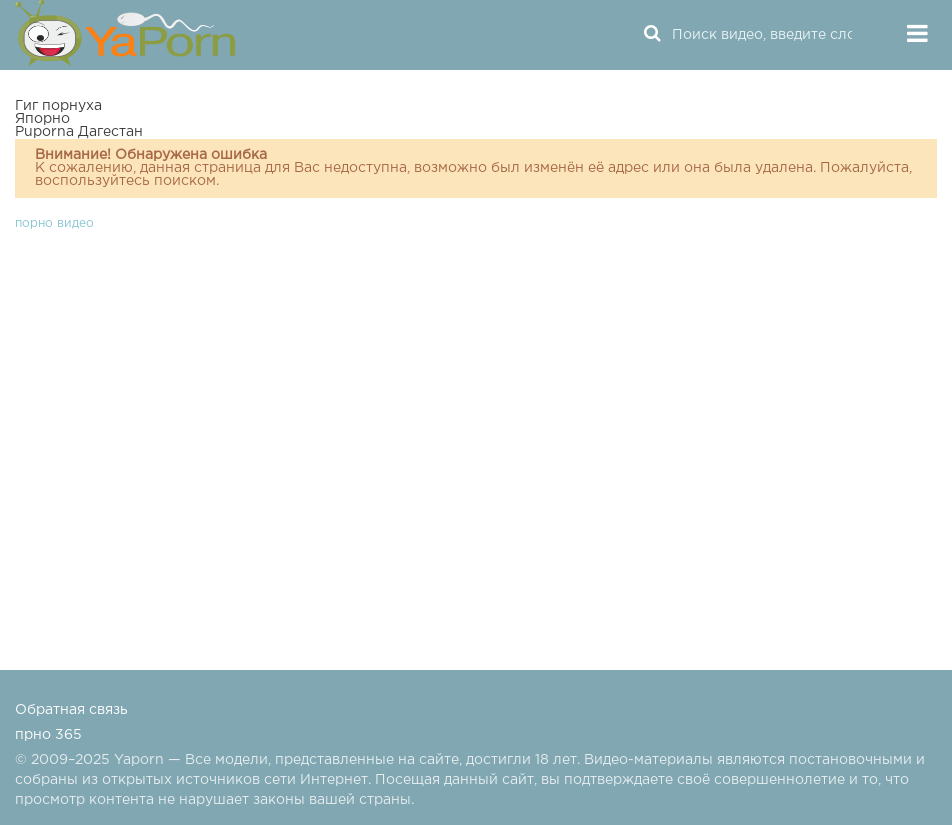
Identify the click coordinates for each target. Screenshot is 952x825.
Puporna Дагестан (79, 132)
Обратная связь (71, 710)
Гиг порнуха (58, 106)
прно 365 (48, 735)
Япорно (42, 119)
